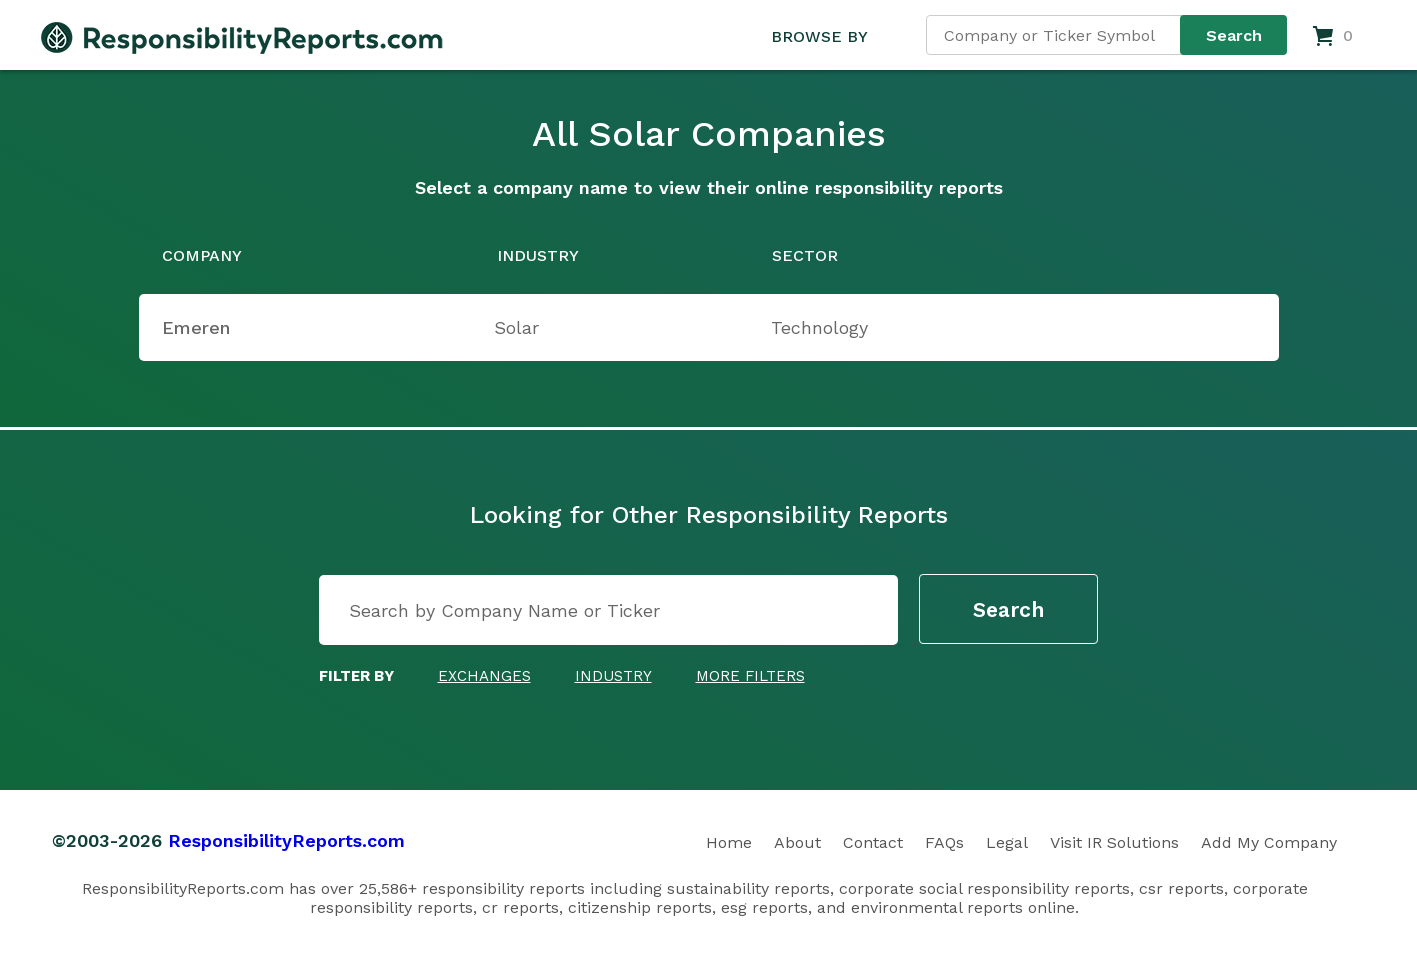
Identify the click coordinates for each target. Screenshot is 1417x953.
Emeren (196, 327)
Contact (873, 842)
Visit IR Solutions (1114, 842)
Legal (1007, 842)
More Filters (750, 676)
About (797, 842)
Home (729, 842)
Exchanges (484, 676)
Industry (613, 676)
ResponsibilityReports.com (286, 840)
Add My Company (1269, 842)
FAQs (944, 842)
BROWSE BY (819, 36)
